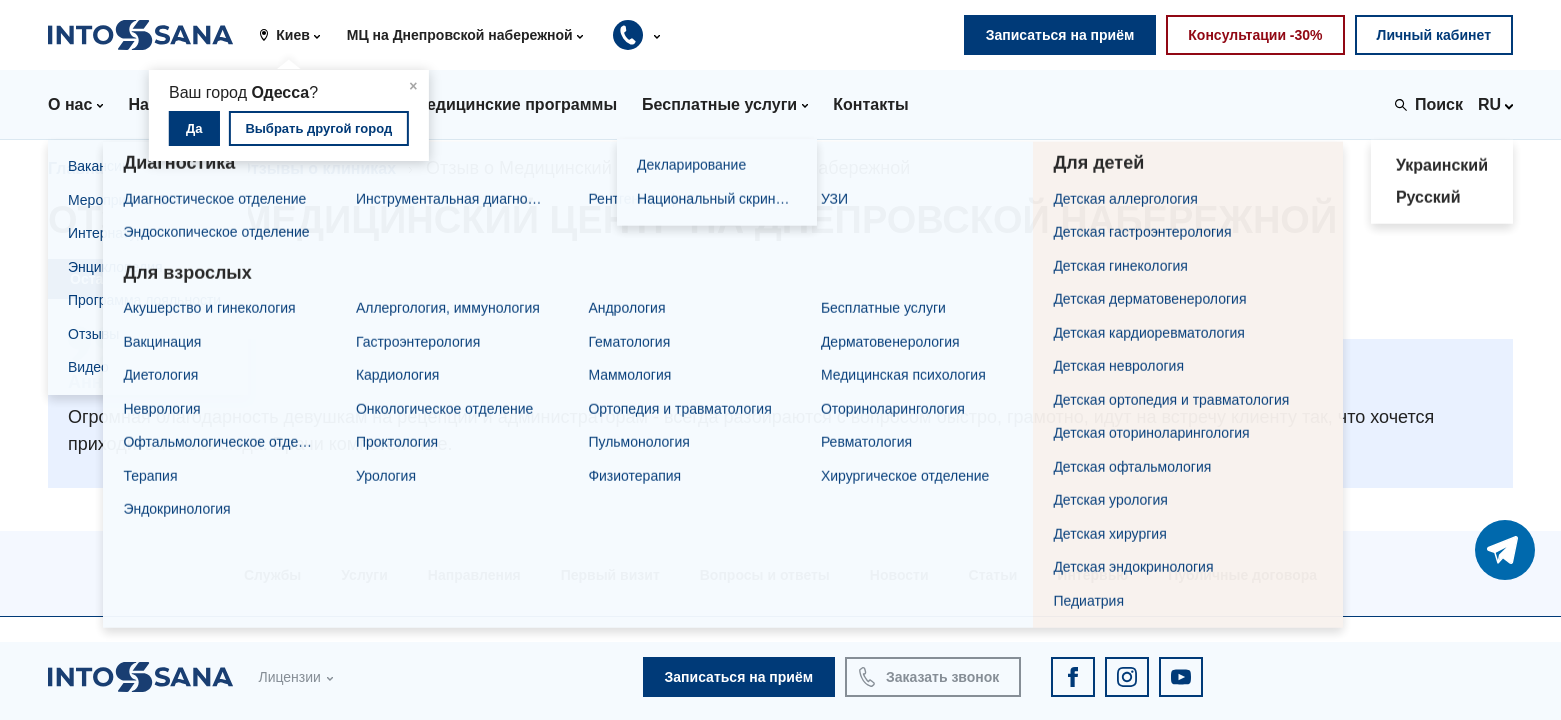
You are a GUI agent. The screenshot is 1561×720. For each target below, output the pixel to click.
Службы (272, 575)
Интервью (1092, 575)
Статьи (993, 575)
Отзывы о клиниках (317, 168)
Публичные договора (1242, 575)
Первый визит (610, 575)
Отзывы (175, 168)
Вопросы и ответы (765, 575)
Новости (899, 575)
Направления (474, 575)
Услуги (364, 575)
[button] (296, 35)
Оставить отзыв (126, 279)
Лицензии (289, 677)
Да (194, 128)
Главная (80, 168)
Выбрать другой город (318, 128)
